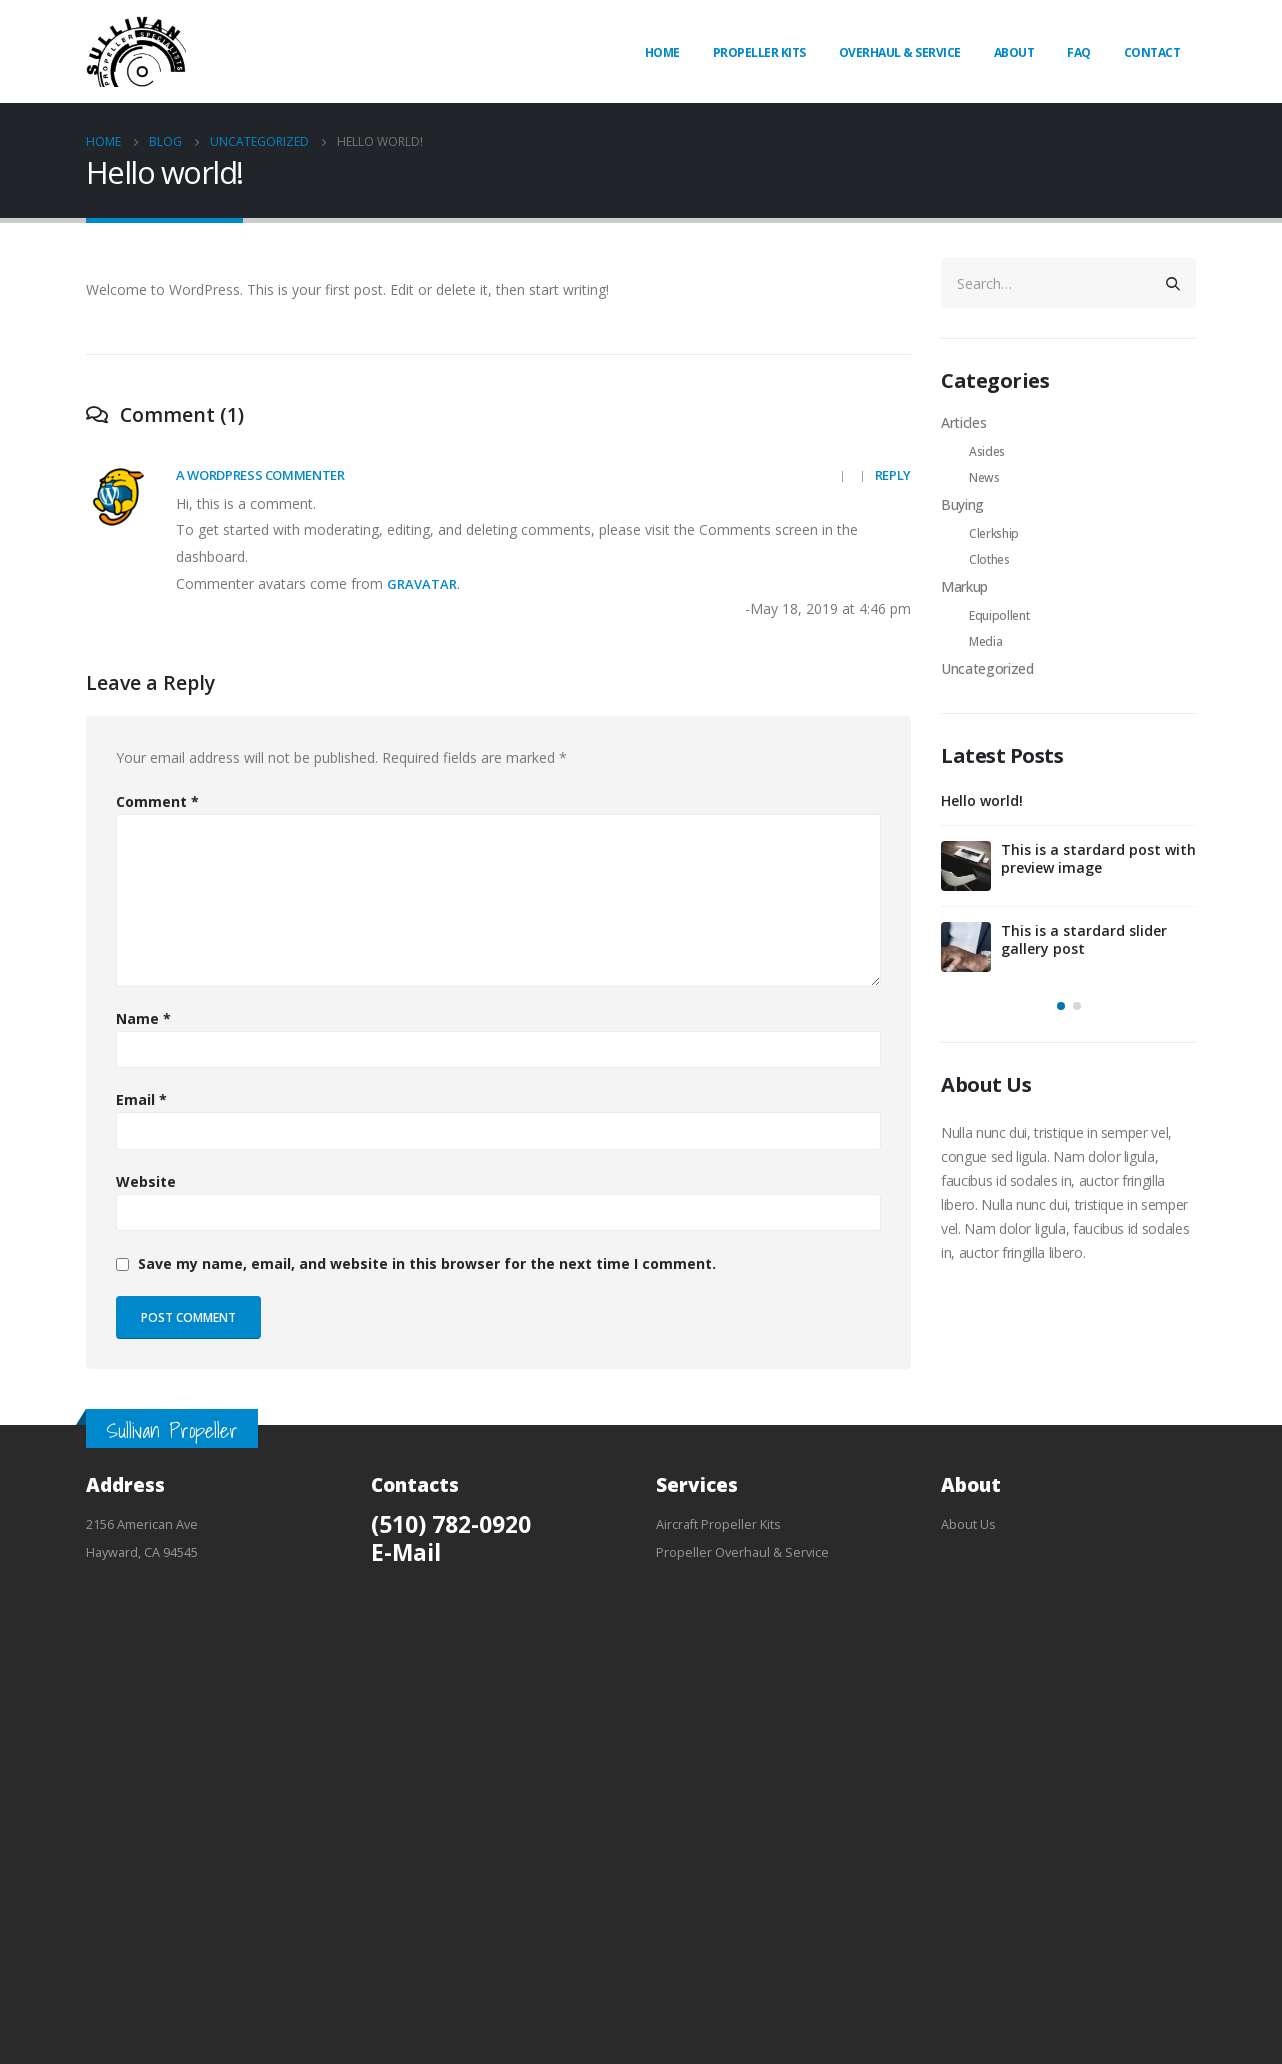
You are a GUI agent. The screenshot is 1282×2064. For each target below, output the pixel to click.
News (984, 477)
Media (985, 641)
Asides (987, 451)
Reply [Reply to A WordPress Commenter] (893, 475)
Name (143, 1018)
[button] (1061, 1006)
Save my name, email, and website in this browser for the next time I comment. (427, 1263)
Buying (962, 504)
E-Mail (406, 1552)
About (1014, 52)
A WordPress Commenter (260, 475)
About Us (968, 1524)
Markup (964, 586)
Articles (963, 422)
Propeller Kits (759, 52)
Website (146, 1181)
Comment (157, 801)
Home (662, 52)
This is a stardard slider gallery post (1084, 939)
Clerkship (994, 533)
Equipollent (999, 615)
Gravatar (422, 584)
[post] (966, 866)
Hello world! (982, 800)
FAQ (1079, 52)
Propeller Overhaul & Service (742, 1552)
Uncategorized (987, 668)
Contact (1152, 52)
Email (141, 1099)
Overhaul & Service (900, 52)
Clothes (989, 559)
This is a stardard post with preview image (1098, 858)
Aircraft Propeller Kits (718, 1524)
